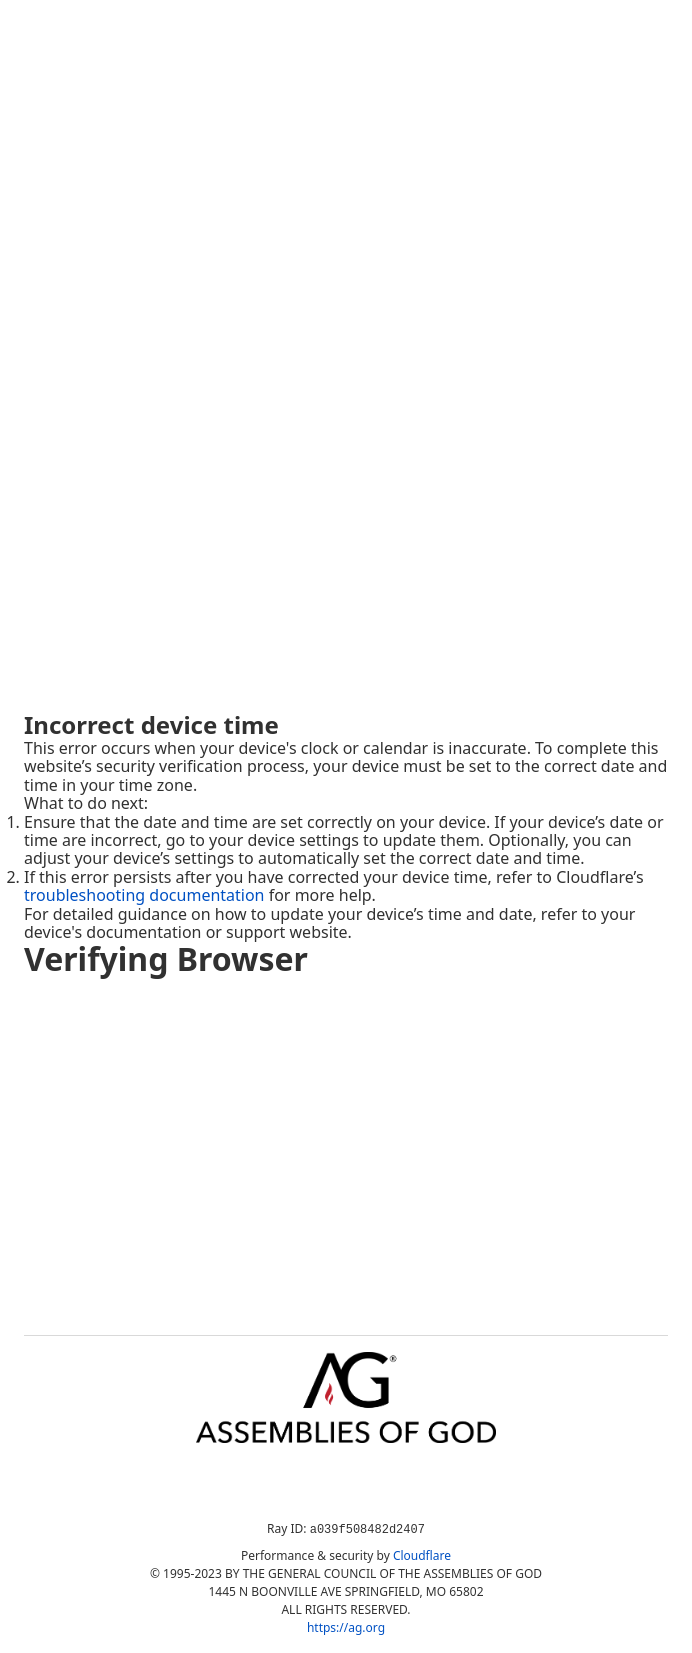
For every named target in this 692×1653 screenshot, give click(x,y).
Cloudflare (422, 1555)
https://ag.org (346, 1627)
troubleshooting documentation (144, 895)
